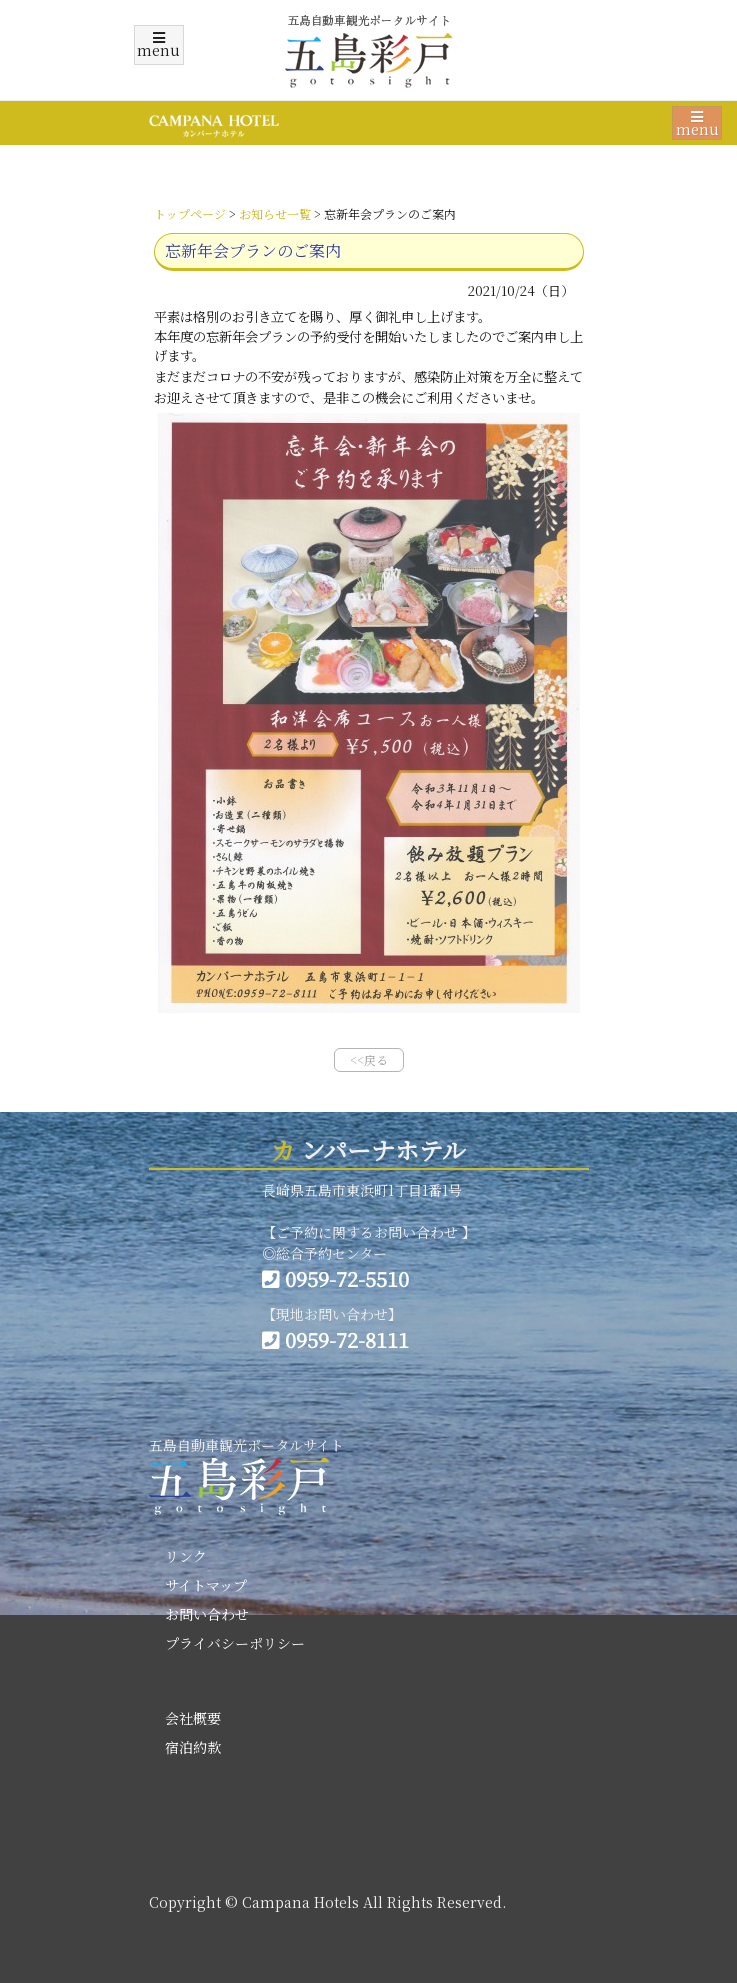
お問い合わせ (207, 1614)
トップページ (190, 213)
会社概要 (193, 1718)
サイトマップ (206, 1585)
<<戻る (369, 1059)
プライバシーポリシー (235, 1643)
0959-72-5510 (335, 1278)
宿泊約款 (193, 1747)
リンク (186, 1556)
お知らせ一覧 (275, 213)
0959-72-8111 (335, 1339)
